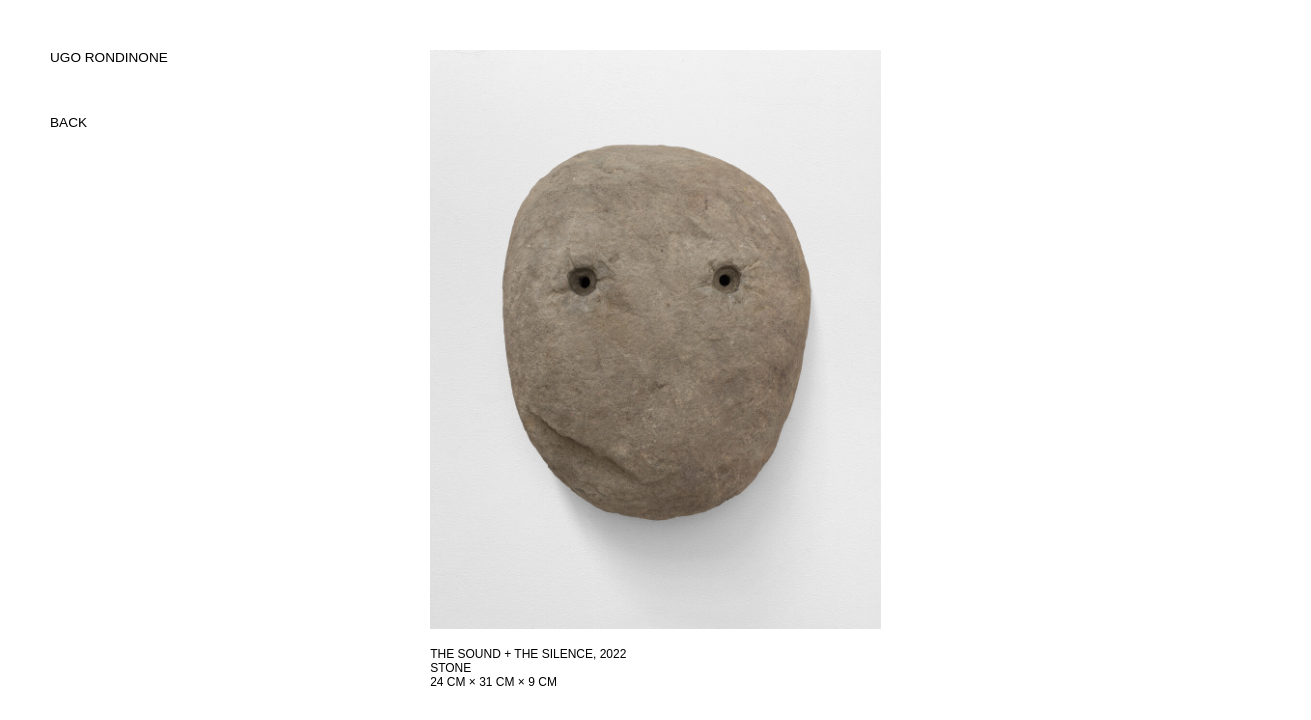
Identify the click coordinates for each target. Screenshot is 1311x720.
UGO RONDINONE (109, 57)
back (68, 122)
